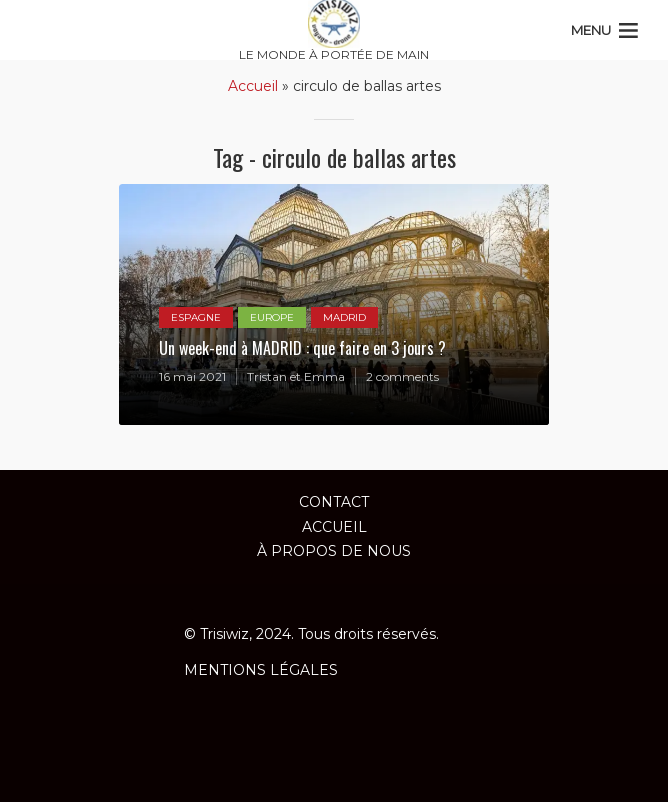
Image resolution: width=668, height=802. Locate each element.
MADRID (344, 317)
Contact (334, 502)
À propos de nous (334, 551)
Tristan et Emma (296, 376)
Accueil (253, 86)
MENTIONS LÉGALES (261, 670)
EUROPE (272, 317)
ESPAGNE (196, 317)
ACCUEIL (334, 527)
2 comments (402, 376)
